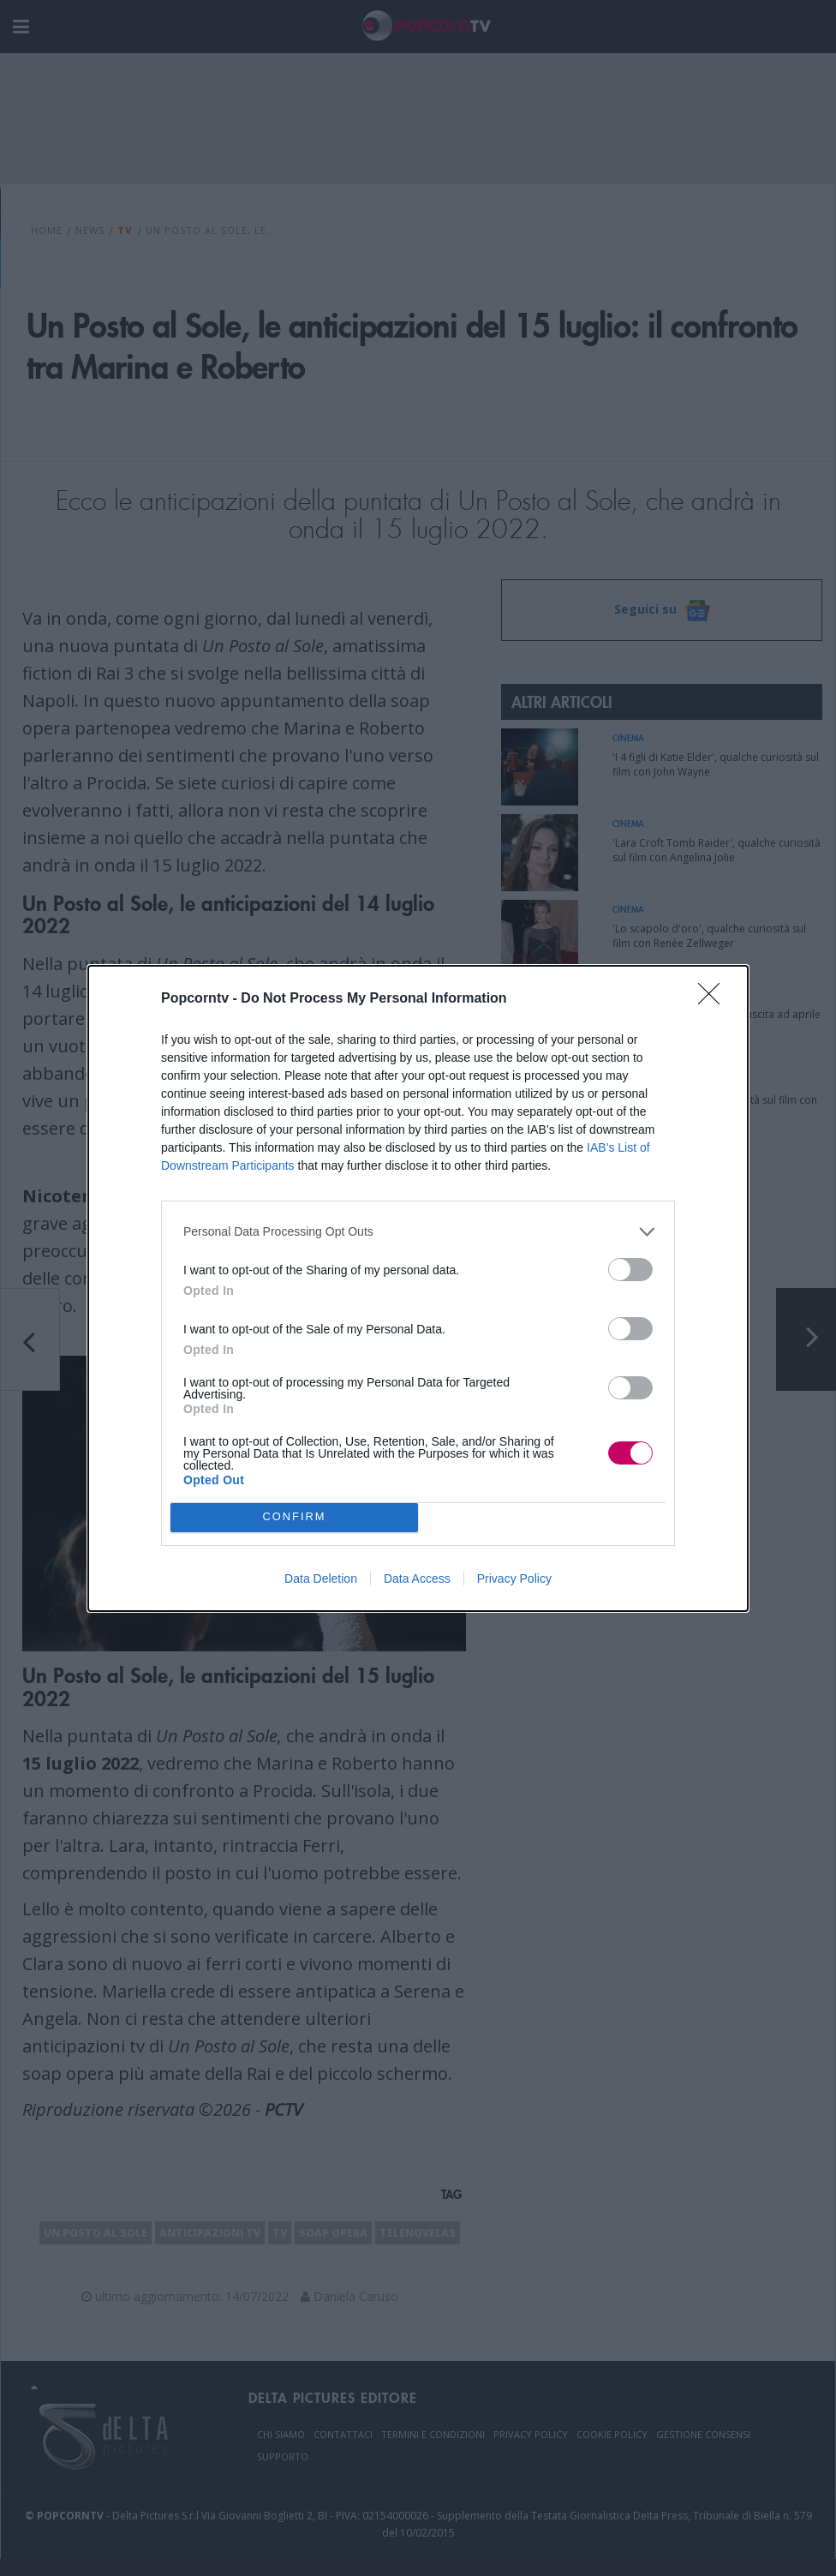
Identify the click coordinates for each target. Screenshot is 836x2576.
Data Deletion (320, 1578)
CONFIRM (294, 1517)
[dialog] (418, 1288)
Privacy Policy (514, 1578)
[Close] (714, 999)
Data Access (417, 1578)
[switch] (630, 1269)
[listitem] (418, 1232)
